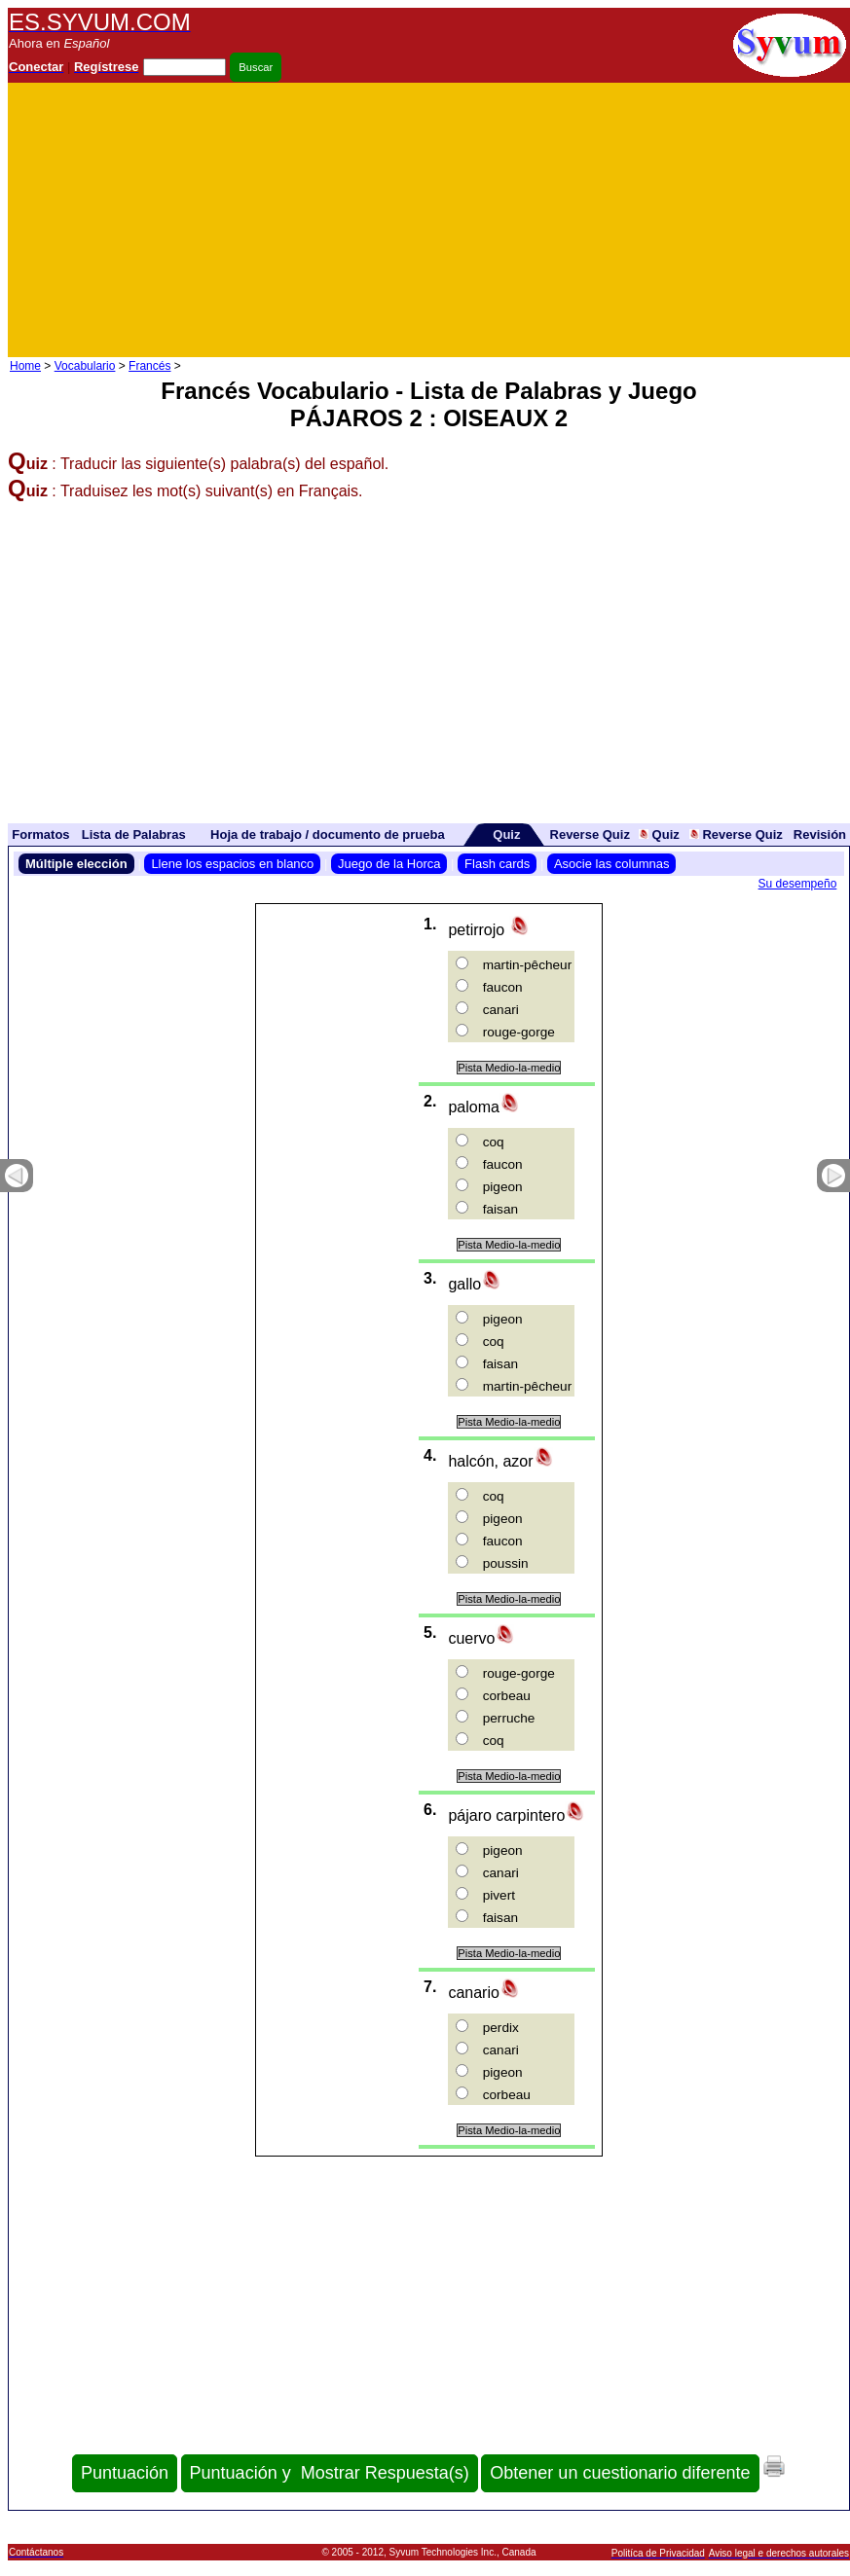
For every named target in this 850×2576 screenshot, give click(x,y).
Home (25, 366)
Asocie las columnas (612, 863)
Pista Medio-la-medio (509, 1067)
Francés (149, 366)
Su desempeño (797, 883)
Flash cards (497, 863)
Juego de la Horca (389, 863)
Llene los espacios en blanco (232, 863)
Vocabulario (85, 366)
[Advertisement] (621, 220)
